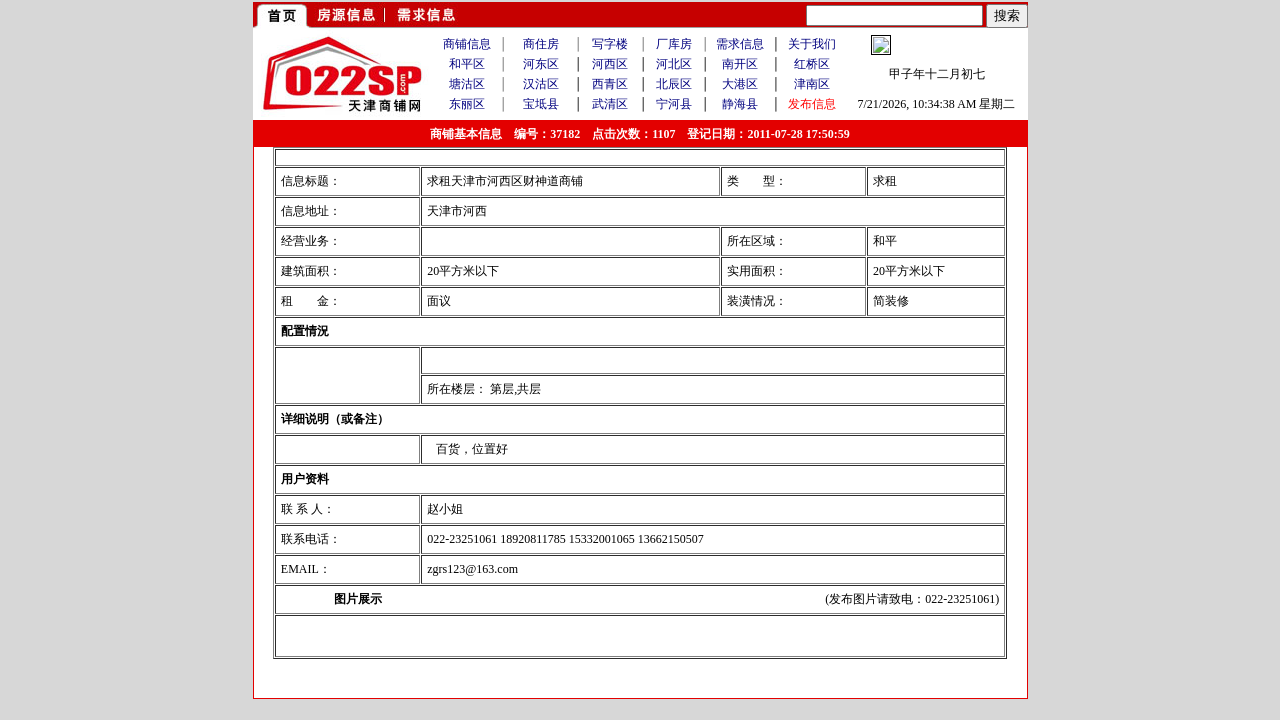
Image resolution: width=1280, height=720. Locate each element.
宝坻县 (541, 104)
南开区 (740, 64)
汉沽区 (541, 84)
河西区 (610, 64)
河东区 (541, 64)
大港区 (740, 84)
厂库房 (674, 44)
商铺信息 (467, 44)
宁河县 (674, 104)
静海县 (740, 104)
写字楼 (610, 44)
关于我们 (812, 44)
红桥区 (812, 64)
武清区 (610, 104)
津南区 (812, 84)
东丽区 (467, 104)
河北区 (674, 64)
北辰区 (674, 84)
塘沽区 (467, 84)
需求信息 (740, 44)
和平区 (467, 64)
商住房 (541, 44)
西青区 (610, 84)
